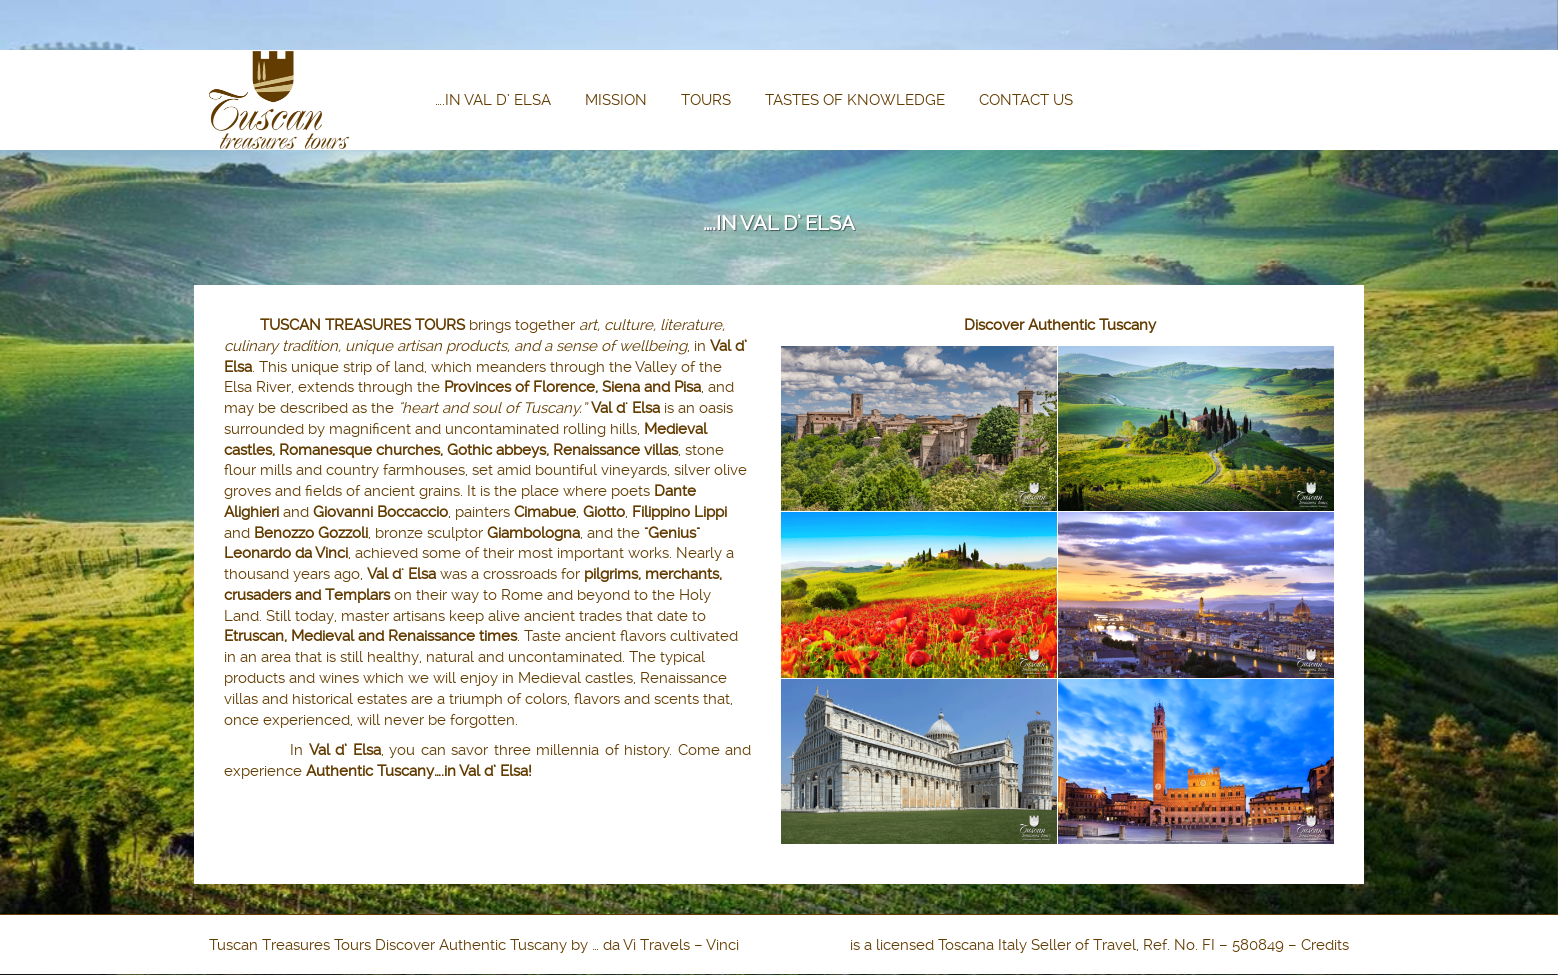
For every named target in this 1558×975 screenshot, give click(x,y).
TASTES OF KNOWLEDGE (855, 100)
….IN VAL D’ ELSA (493, 100)
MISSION (616, 100)
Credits (1325, 945)
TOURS (706, 100)
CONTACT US (1026, 100)
